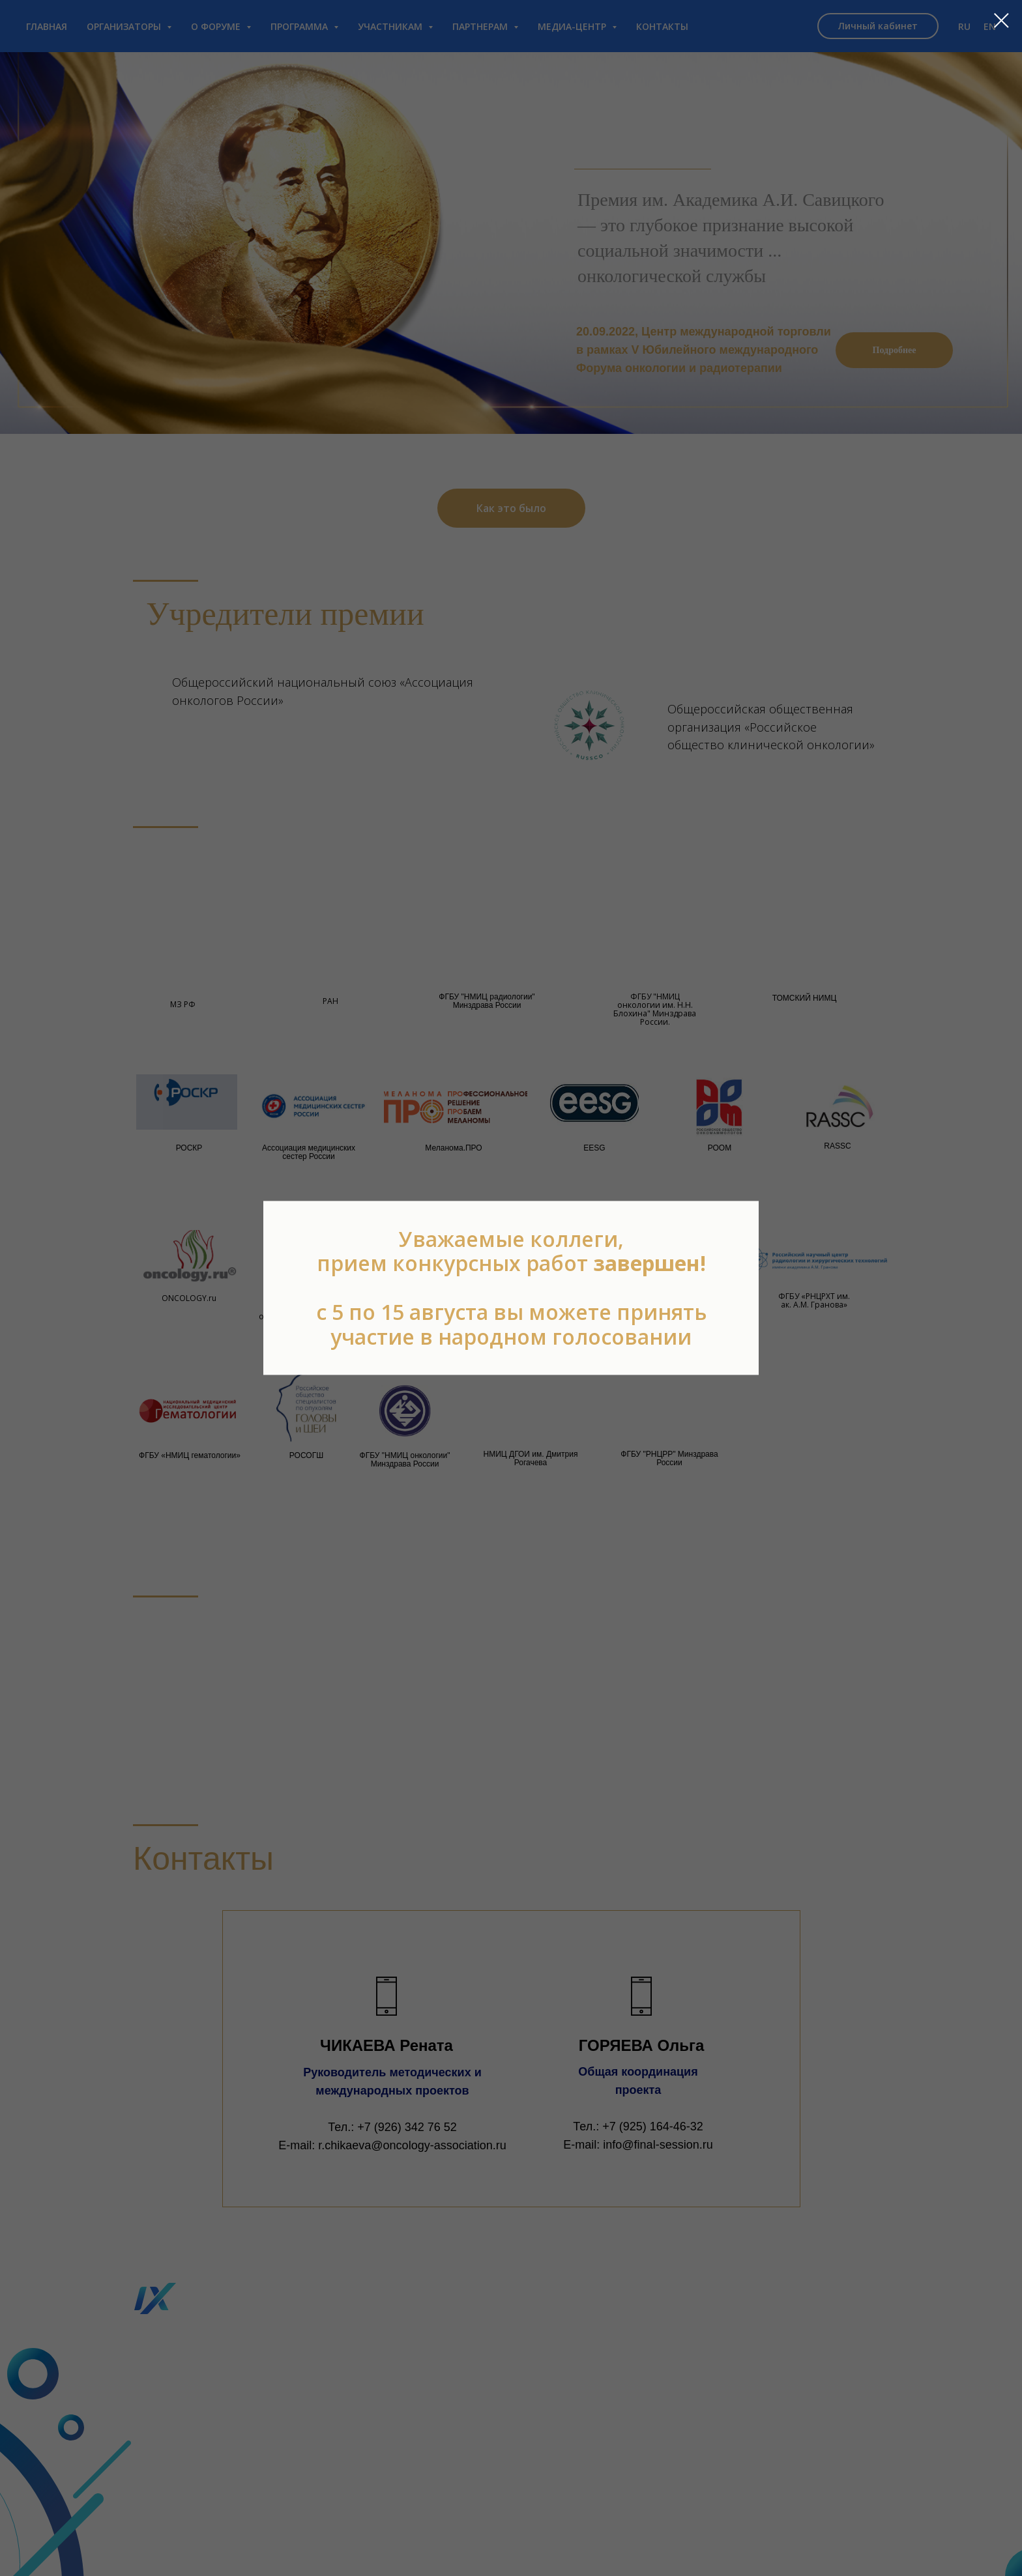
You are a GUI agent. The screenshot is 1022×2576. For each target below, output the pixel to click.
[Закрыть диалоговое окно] (1001, 21)
